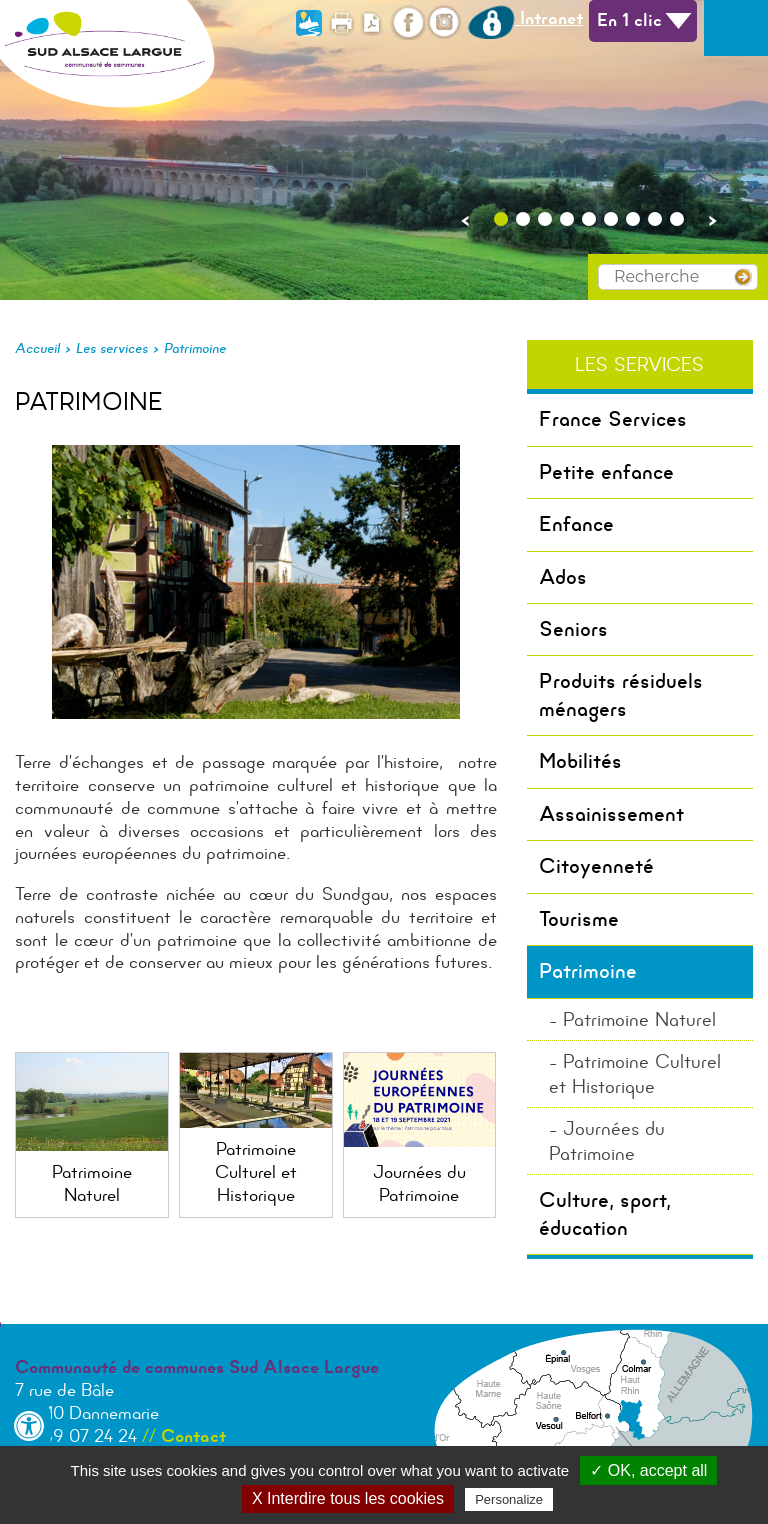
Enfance (576, 524)
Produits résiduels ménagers (621, 694)
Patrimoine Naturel (639, 1019)
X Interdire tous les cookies (348, 1498)
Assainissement (611, 814)
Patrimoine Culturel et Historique (635, 1074)
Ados (563, 577)
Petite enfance (606, 472)
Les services (112, 348)
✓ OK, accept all (648, 1470)
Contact (193, 1436)
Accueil (37, 348)
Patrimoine (195, 348)
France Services (613, 419)
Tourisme (579, 919)
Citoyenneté (596, 866)
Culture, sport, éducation (605, 1213)
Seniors (573, 629)
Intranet (525, 18)
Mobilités (580, 761)
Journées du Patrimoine (607, 1141)
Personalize (509, 1499)
